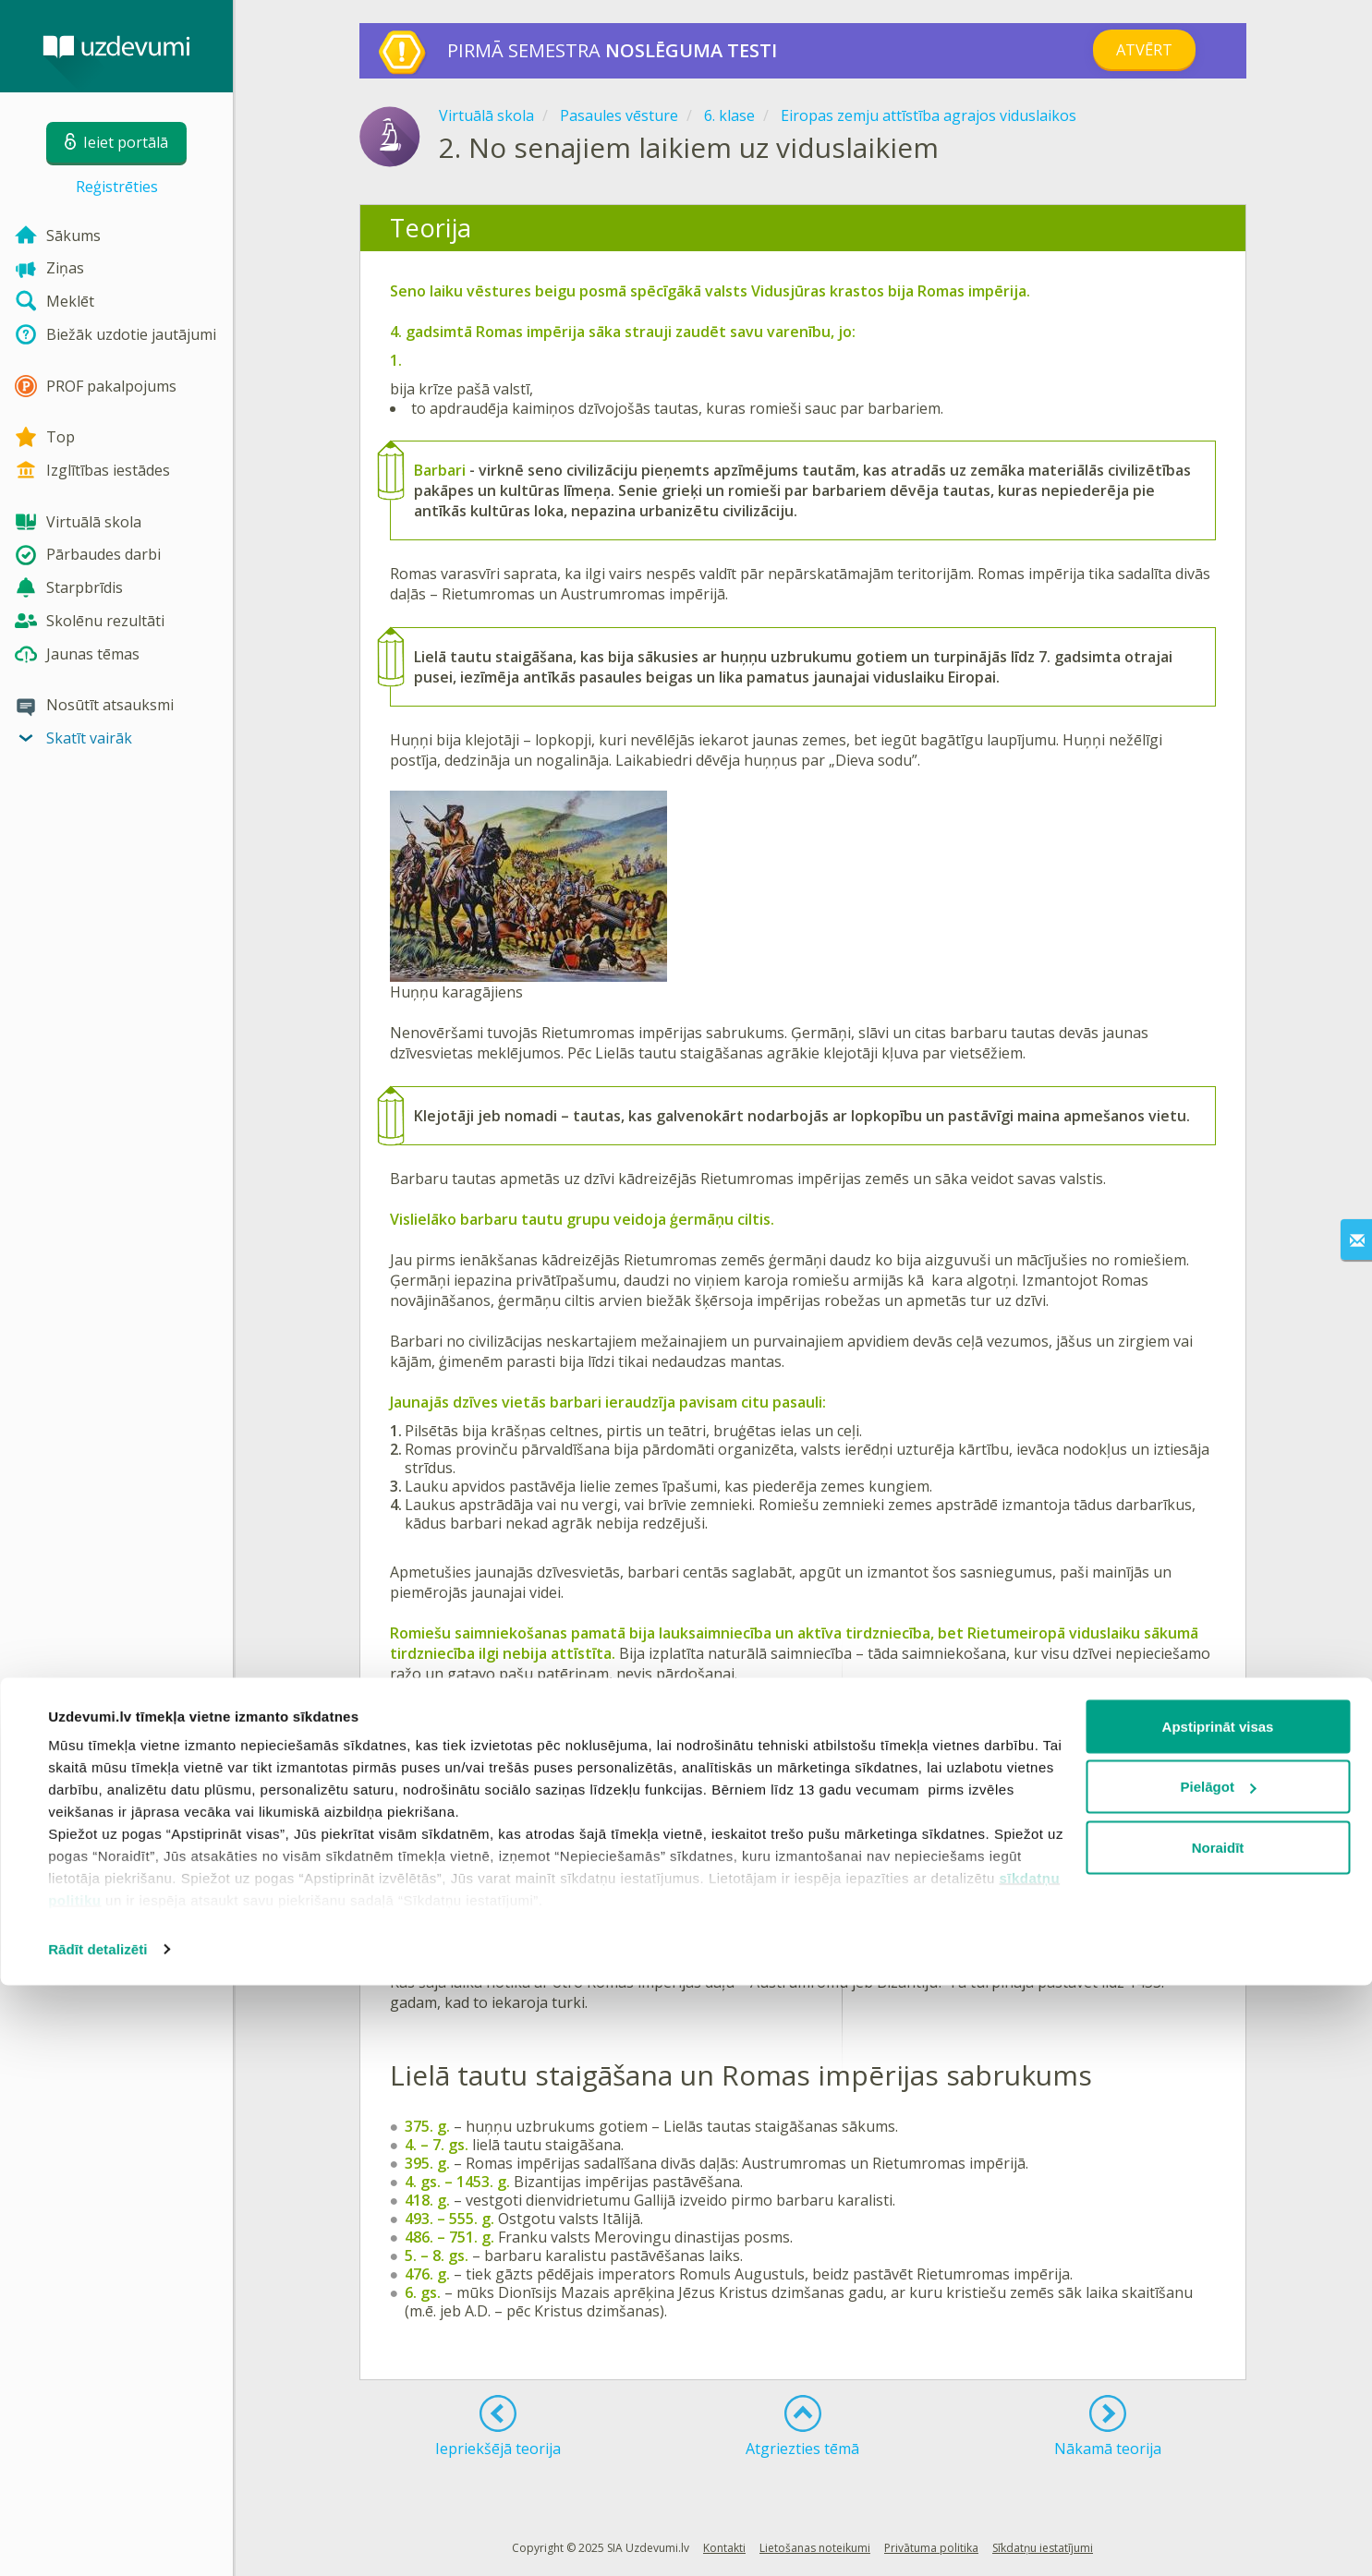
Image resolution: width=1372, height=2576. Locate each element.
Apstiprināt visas (1218, 2317)
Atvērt (1144, 50)
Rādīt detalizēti (97, 2539)
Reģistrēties (117, 186)
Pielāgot (1219, 2378)
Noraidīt (1218, 2438)
